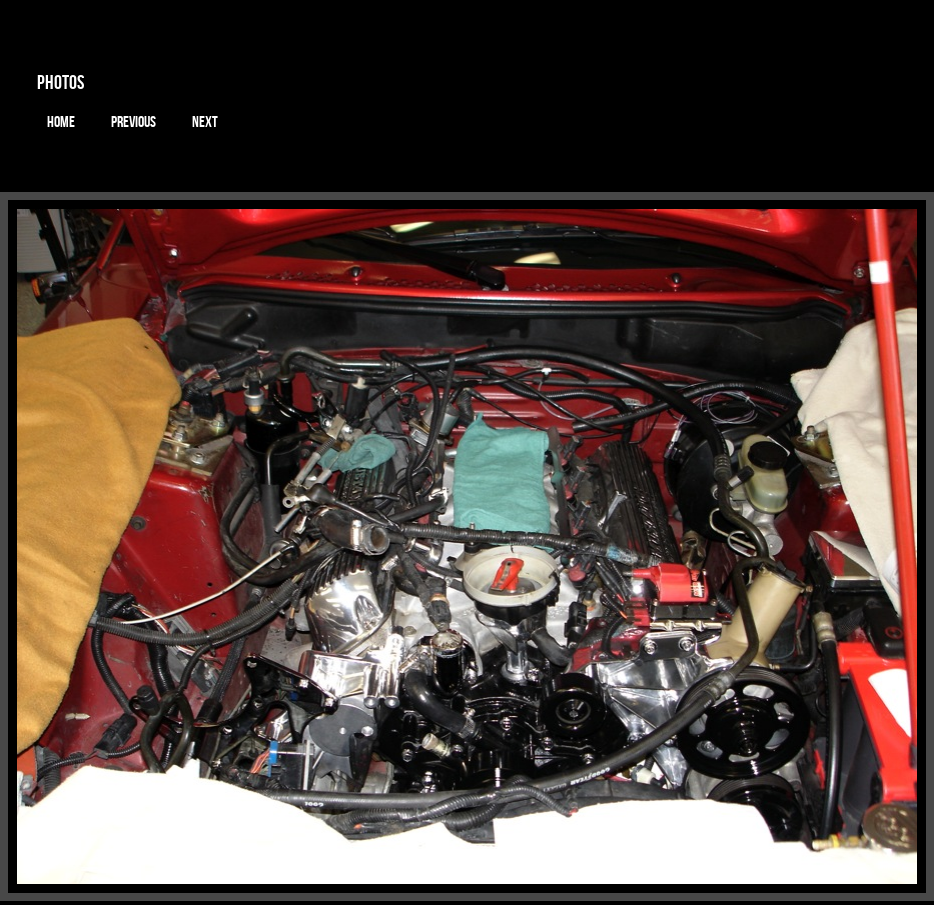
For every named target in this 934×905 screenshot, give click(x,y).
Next (205, 122)
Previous (133, 122)
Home (61, 122)
